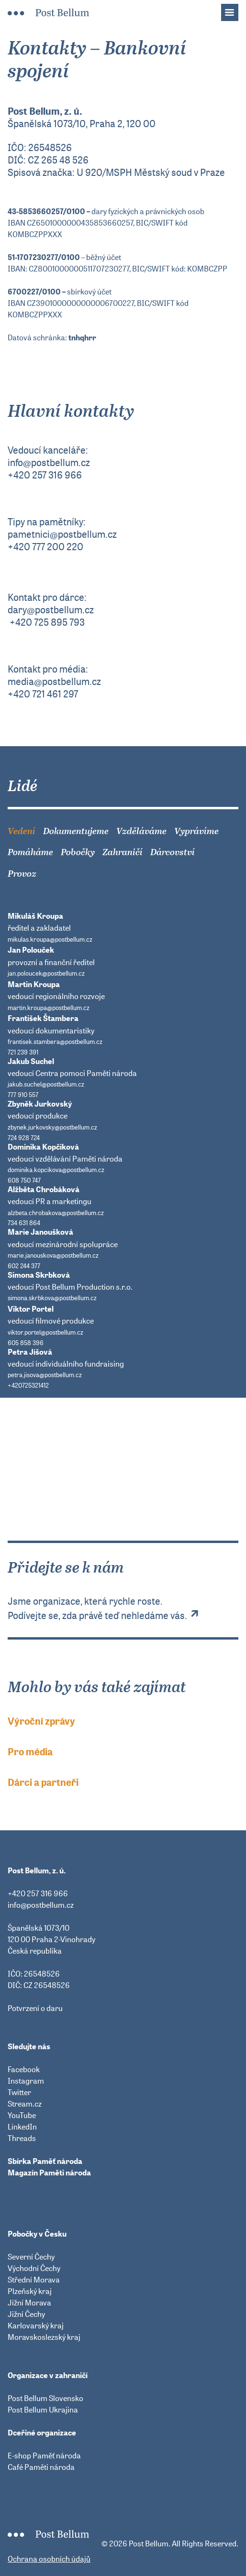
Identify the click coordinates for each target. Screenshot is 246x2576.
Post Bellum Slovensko (45, 2398)
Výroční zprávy (41, 1721)
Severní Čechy (31, 2256)
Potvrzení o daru (35, 2008)
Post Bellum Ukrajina (43, 2409)
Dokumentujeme (76, 831)
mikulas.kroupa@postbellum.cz (50, 939)
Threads (22, 2138)
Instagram (26, 2081)
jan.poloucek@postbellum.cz (46, 973)
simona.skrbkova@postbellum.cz (52, 1298)
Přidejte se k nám (123, 1524)
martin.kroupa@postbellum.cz (48, 1008)
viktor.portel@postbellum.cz (45, 1332)
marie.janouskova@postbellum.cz (53, 1255)
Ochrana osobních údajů (49, 2559)
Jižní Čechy (26, 2314)
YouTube (22, 2115)
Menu (234, 9)
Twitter (19, 2092)
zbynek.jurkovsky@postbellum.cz (52, 1127)
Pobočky (78, 852)
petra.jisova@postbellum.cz (45, 1375)
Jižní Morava (29, 2302)
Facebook (24, 2069)
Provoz (22, 873)
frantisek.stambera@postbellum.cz (55, 1042)
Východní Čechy (34, 2268)
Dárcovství (172, 852)
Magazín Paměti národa (49, 2172)
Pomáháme (30, 852)
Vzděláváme (141, 831)
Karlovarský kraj (36, 2325)
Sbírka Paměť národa (45, 2161)
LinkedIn (22, 2126)
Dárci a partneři (43, 1782)
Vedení (21, 831)
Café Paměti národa (41, 2467)
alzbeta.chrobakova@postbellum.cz (56, 1213)
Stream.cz (25, 2103)
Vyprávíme (196, 831)
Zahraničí (122, 852)
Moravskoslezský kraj (44, 2337)
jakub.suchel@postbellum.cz (46, 1084)
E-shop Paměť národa (44, 2455)
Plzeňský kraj (30, 2291)
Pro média (30, 1752)
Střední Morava (34, 2279)
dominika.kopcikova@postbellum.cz (56, 1170)
